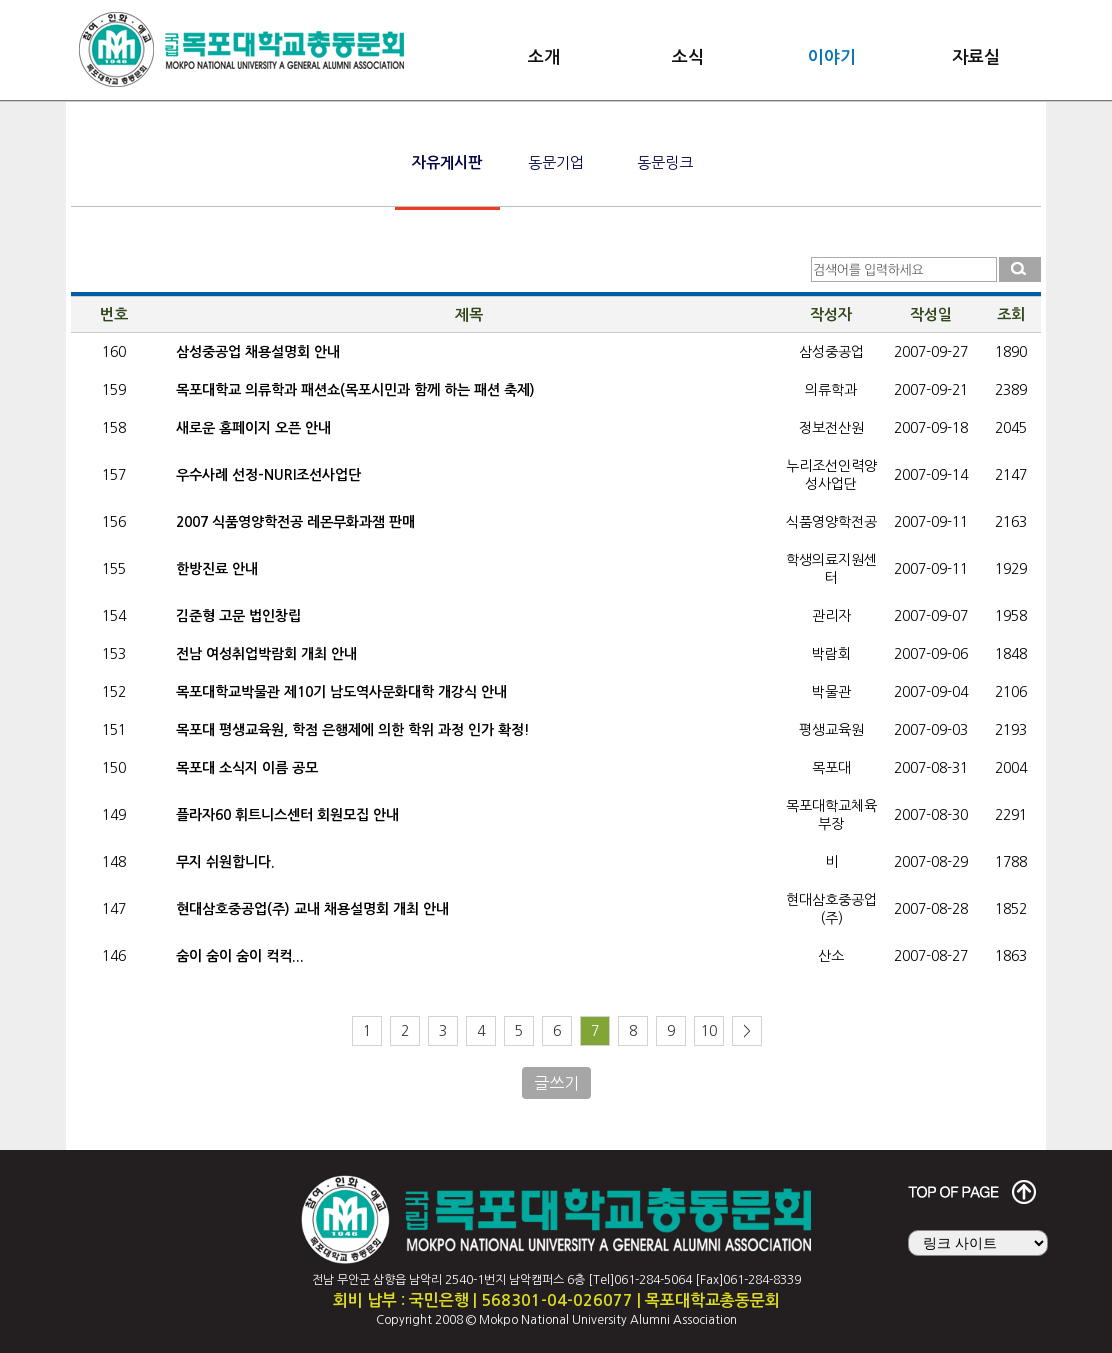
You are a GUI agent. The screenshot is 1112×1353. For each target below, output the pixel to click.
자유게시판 (447, 162)
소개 (544, 57)
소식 (688, 57)
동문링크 (665, 162)
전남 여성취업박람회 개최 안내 (266, 654)
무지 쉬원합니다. (225, 862)
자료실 (976, 57)
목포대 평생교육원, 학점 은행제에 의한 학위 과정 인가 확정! (353, 730)
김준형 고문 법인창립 (238, 616)
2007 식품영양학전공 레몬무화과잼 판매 (295, 522)
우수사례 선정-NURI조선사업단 (268, 475)
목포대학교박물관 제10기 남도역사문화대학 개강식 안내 (341, 692)
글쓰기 (556, 1083)
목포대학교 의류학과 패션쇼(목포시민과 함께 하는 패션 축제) (355, 390)
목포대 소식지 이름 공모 (247, 768)
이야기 (832, 57)
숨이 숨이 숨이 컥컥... (240, 956)
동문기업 (556, 162)
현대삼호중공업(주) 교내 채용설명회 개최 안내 (312, 909)
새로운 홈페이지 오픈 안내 (253, 428)
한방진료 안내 (217, 569)
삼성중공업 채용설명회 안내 (258, 352)
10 (709, 1031)
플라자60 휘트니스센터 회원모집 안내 (287, 815)
